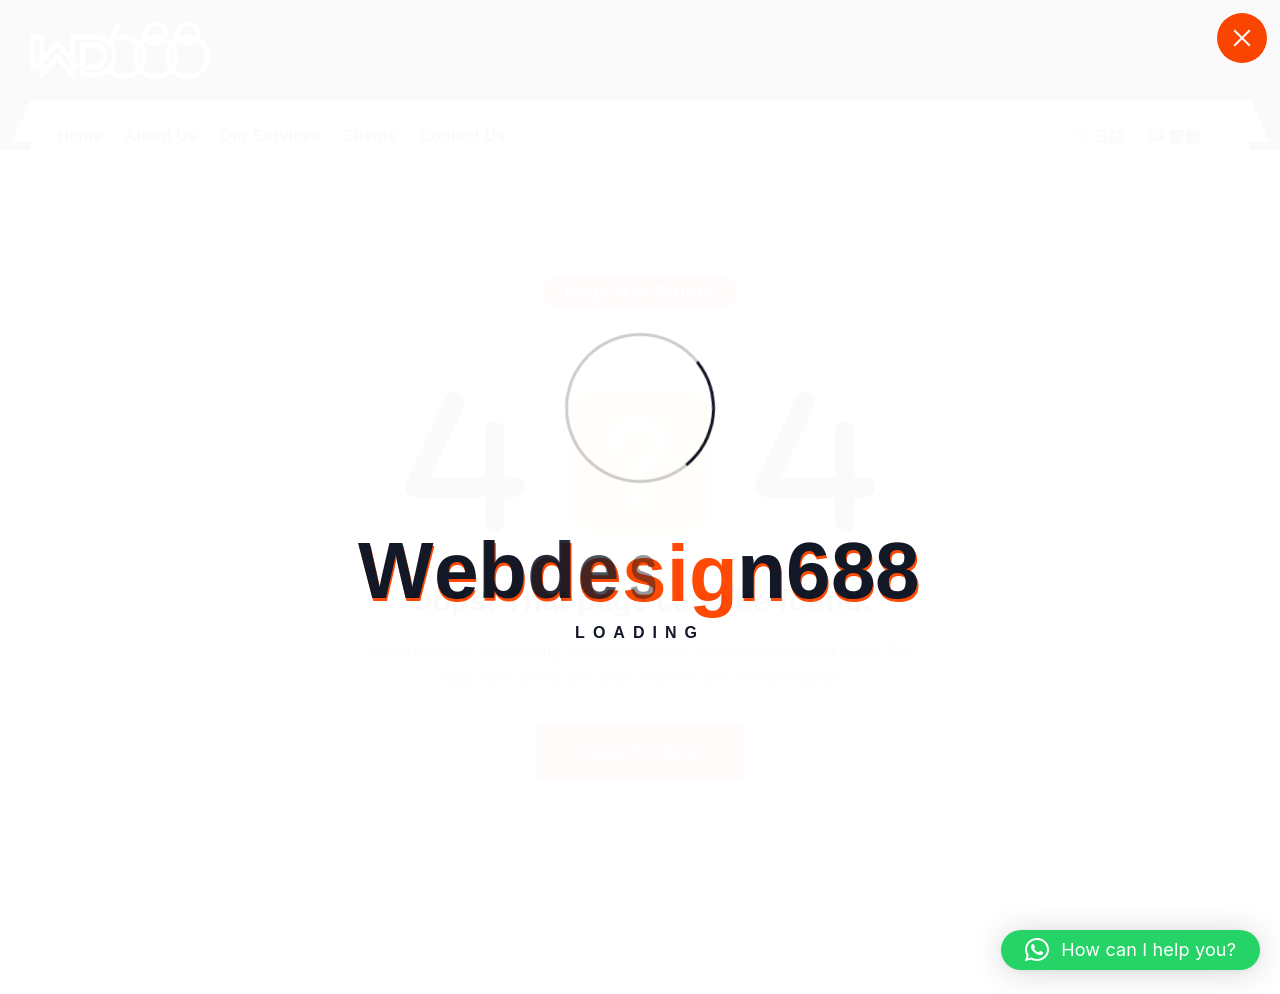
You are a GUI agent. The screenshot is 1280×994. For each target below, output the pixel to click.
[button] (1130, 950)
